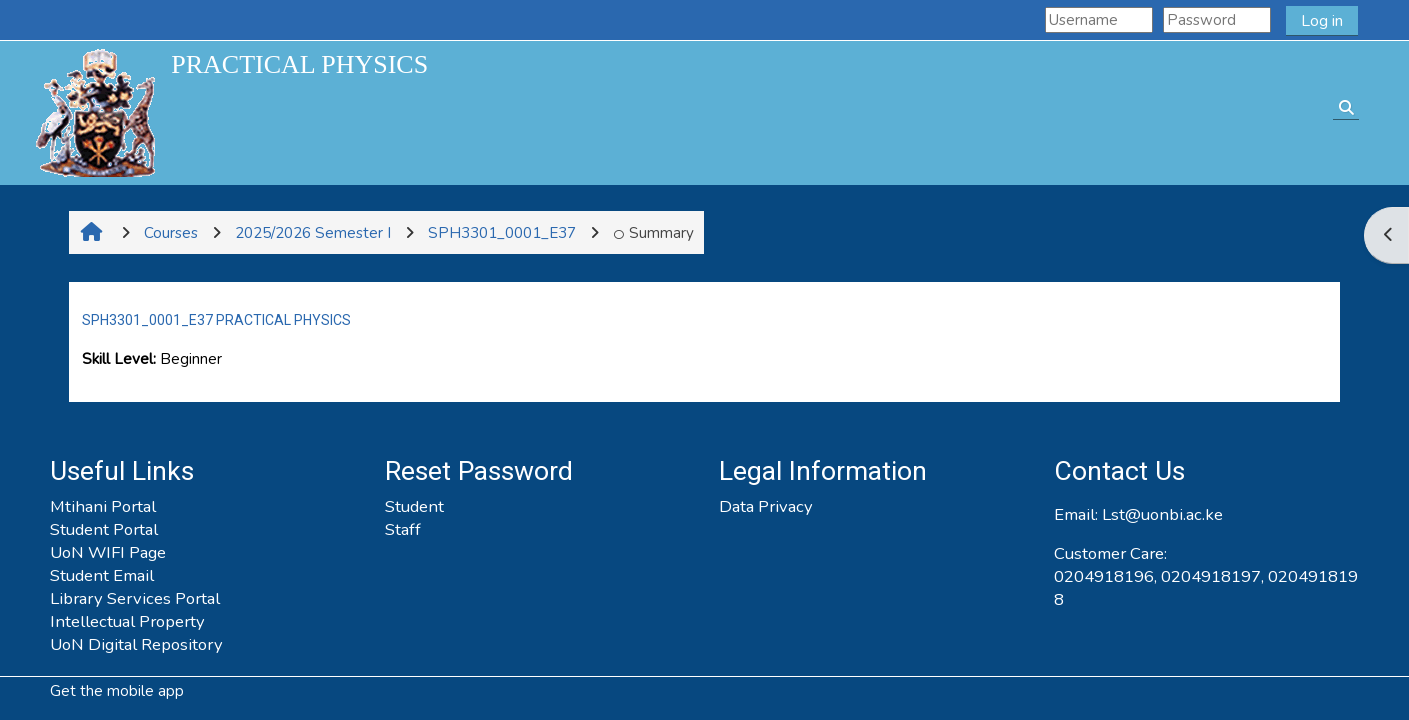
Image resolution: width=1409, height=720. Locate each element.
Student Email (102, 575)
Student (414, 506)
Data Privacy (766, 506)
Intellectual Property (127, 621)
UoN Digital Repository (136, 644)
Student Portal (104, 529)
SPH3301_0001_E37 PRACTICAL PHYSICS (216, 320)
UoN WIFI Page (108, 552)
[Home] (95, 112)
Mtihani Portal (103, 506)
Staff (403, 529)
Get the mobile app (117, 691)
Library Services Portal (135, 598)
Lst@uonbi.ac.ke (1162, 514)
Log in (1322, 21)
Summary (653, 233)
